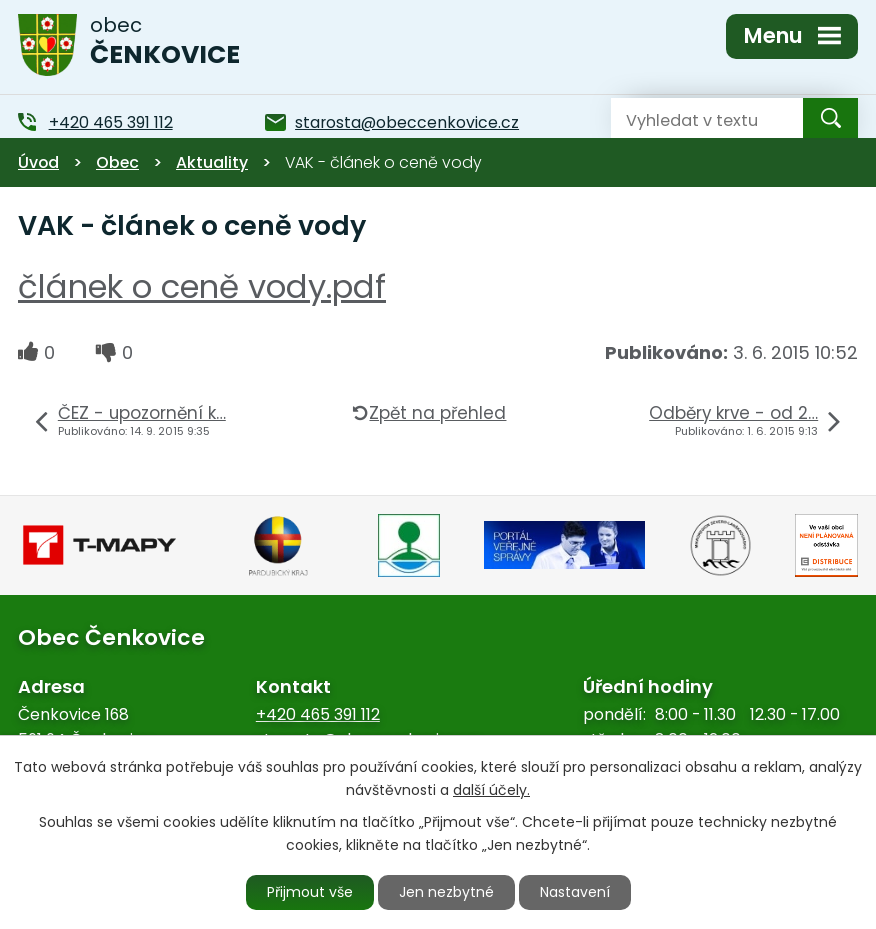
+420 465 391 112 (318, 714)
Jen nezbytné (446, 892)
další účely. (491, 790)
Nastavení (575, 892)
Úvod (38, 162)
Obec (117, 162)
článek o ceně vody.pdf (202, 286)
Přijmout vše (310, 892)
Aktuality (212, 162)
